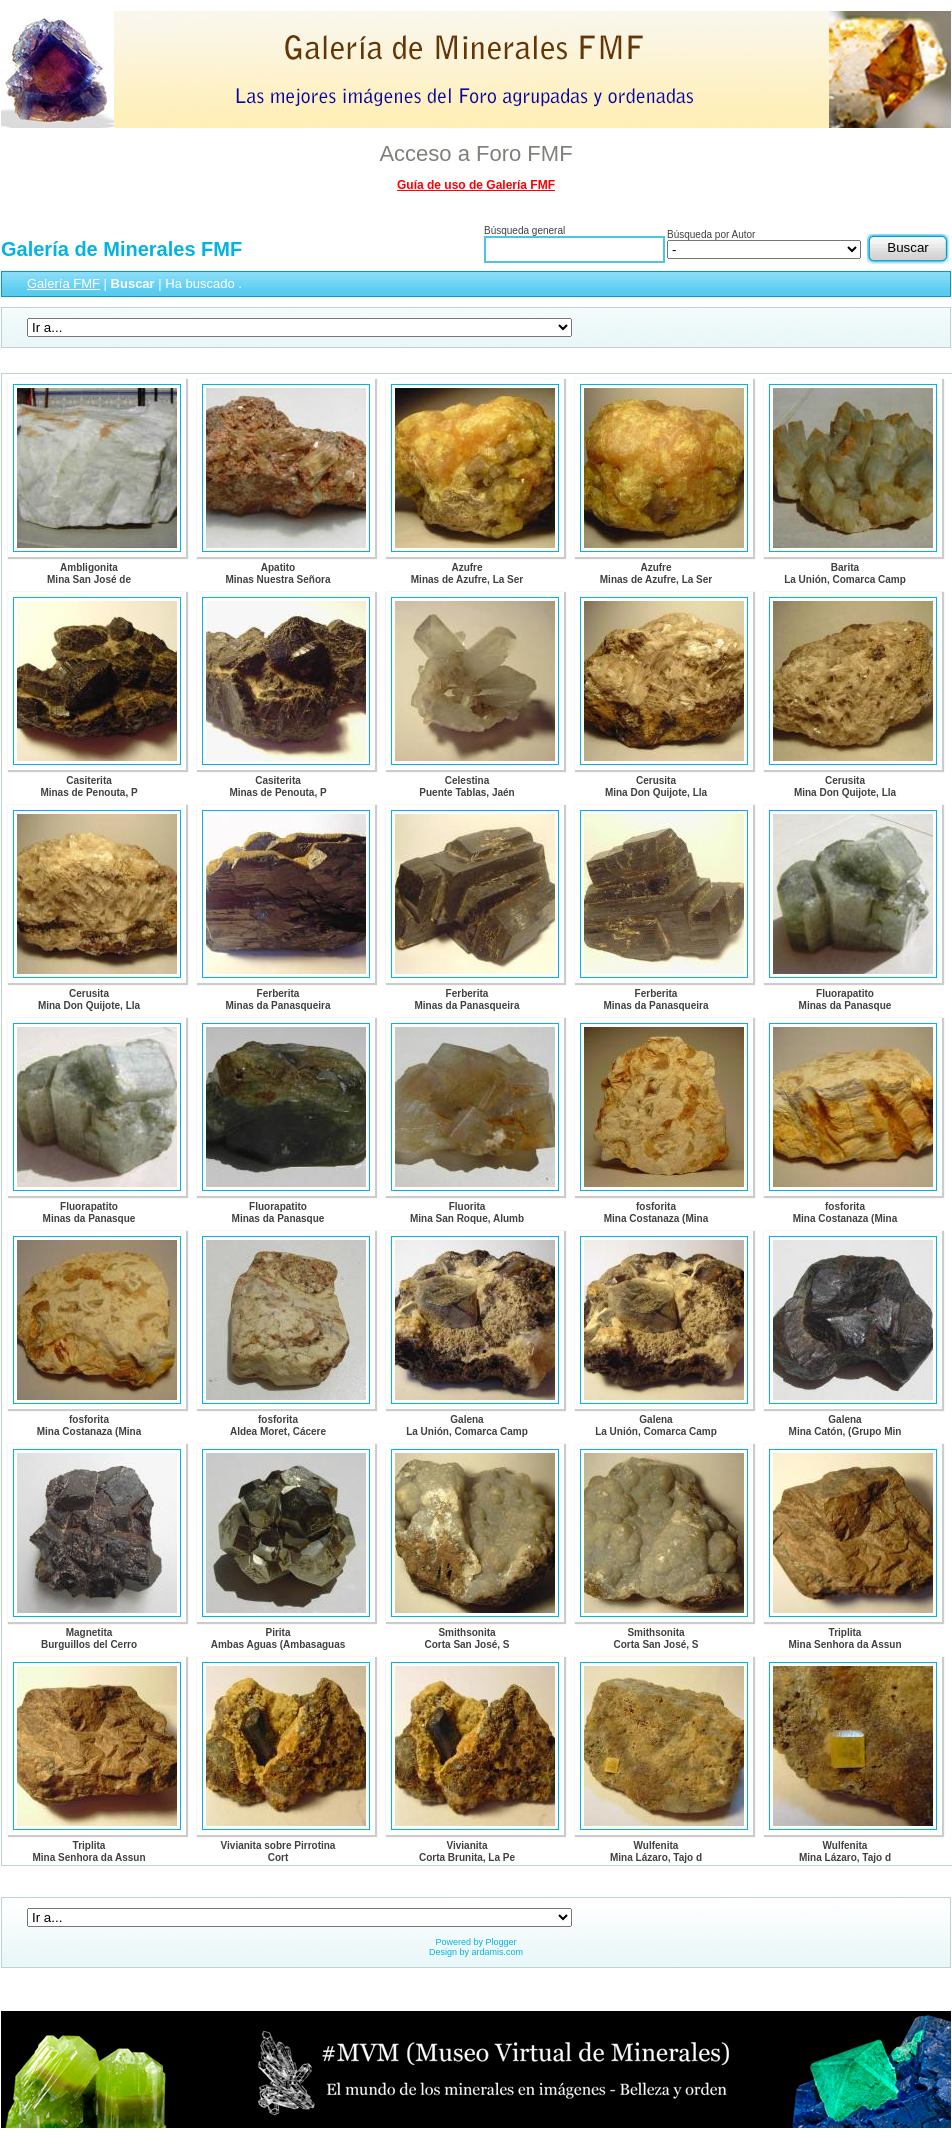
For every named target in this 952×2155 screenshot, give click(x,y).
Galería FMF (63, 283)
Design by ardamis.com (476, 1952)
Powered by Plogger (475, 1942)
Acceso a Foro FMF (475, 153)
